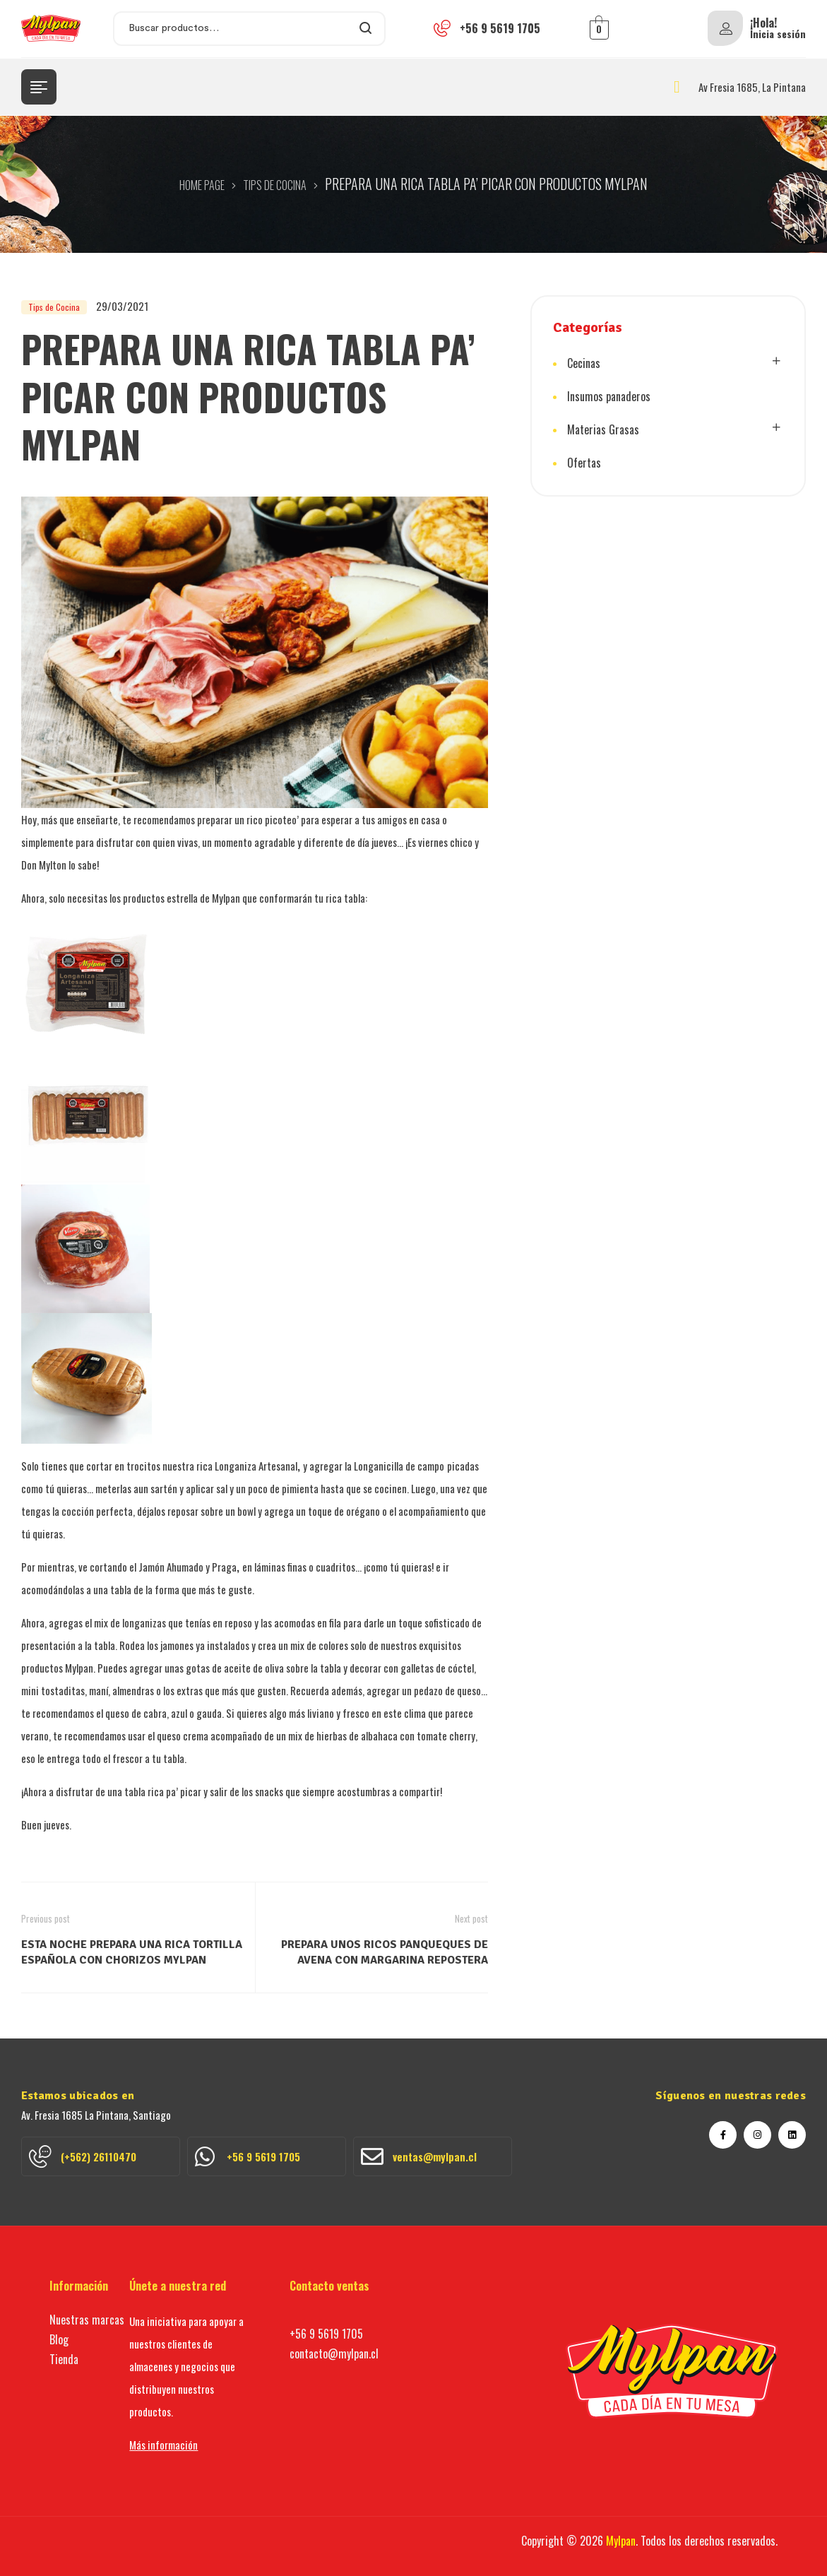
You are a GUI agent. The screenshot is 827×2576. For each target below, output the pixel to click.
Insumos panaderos (608, 396)
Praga (224, 1566)
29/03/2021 (122, 306)
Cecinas (583, 363)
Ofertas (584, 462)
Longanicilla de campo (399, 1465)
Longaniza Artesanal (256, 1465)
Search (366, 28)
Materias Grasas (603, 429)
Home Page (202, 185)
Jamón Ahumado (172, 1566)
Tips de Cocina (275, 185)
